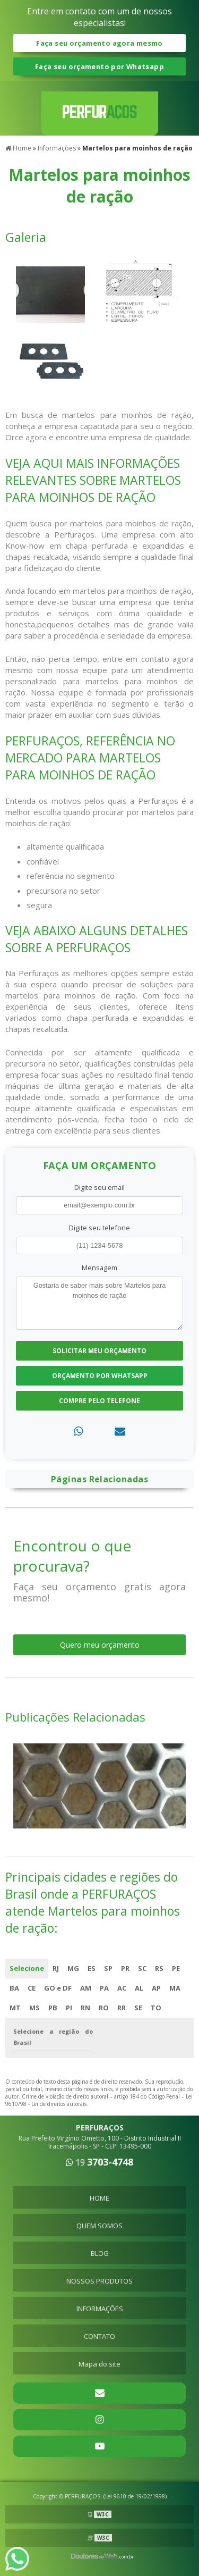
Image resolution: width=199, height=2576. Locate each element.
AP (156, 1988)
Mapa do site (99, 2364)
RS (159, 1968)
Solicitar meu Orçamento (99, 1350)
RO (104, 2007)
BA (14, 1988)
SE (138, 2007)
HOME (99, 2198)
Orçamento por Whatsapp (100, 1375)
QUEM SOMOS (99, 2225)
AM (85, 1988)
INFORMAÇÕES (99, 2308)
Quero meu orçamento (100, 1645)
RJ (56, 1968)
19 (99, 2162)
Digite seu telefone (99, 1227)
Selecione (27, 1968)
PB (52, 2007)
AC (121, 1988)
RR (121, 2007)
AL (139, 1988)
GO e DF (58, 1988)
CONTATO (99, 2336)
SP (108, 1968)
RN (85, 2007)
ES (92, 1968)
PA (104, 1988)
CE (32, 1988)
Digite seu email (99, 1187)
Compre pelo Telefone (99, 1400)
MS (34, 2007)
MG (73, 1968)
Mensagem (99, 1267)
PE (176, 1968)
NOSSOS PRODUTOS (99, 2281)
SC (142, 1968)
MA (174, 1988)
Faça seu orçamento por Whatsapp (99, 66)
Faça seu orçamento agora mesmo (99, 43)
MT (15, 2007)
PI (69, 2007)
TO (156, 2007)
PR (125, 1968)
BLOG (100, 2253)
